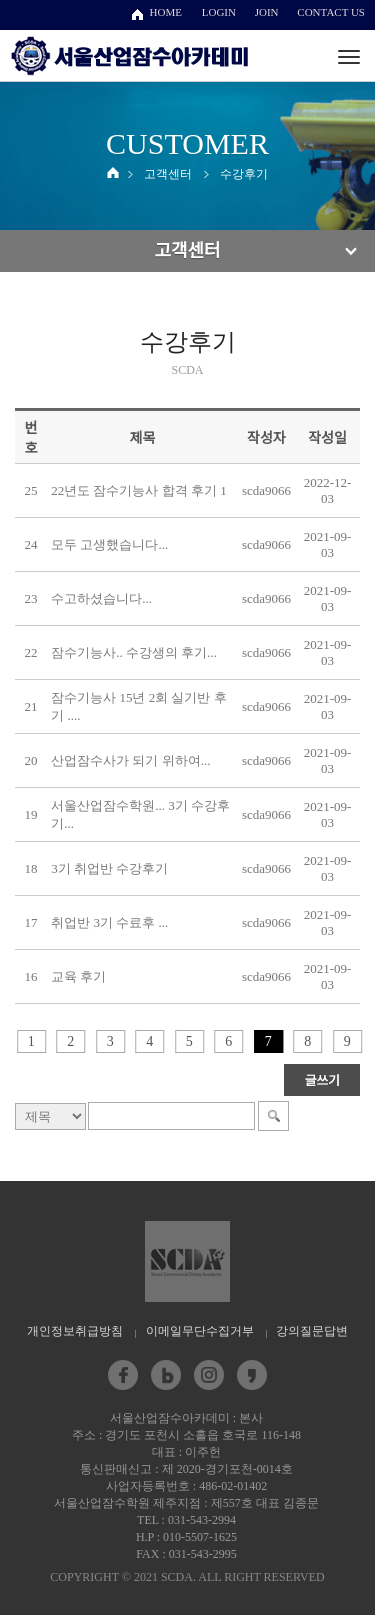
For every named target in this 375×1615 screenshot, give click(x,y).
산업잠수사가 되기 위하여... (130, 760)
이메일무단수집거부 (200, 1331)
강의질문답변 (312, 1331)
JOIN (267, 12)
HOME (166, 12)
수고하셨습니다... (101, 598)
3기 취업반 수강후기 (109, 868)
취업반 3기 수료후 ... (109, 922)
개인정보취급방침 (75, 1331)
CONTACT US (331, 12)
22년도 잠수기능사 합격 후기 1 (139, 490)
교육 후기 (78, 976)
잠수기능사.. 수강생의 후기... (134, 652)
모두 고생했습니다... (109, 544)
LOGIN (219, 12)
